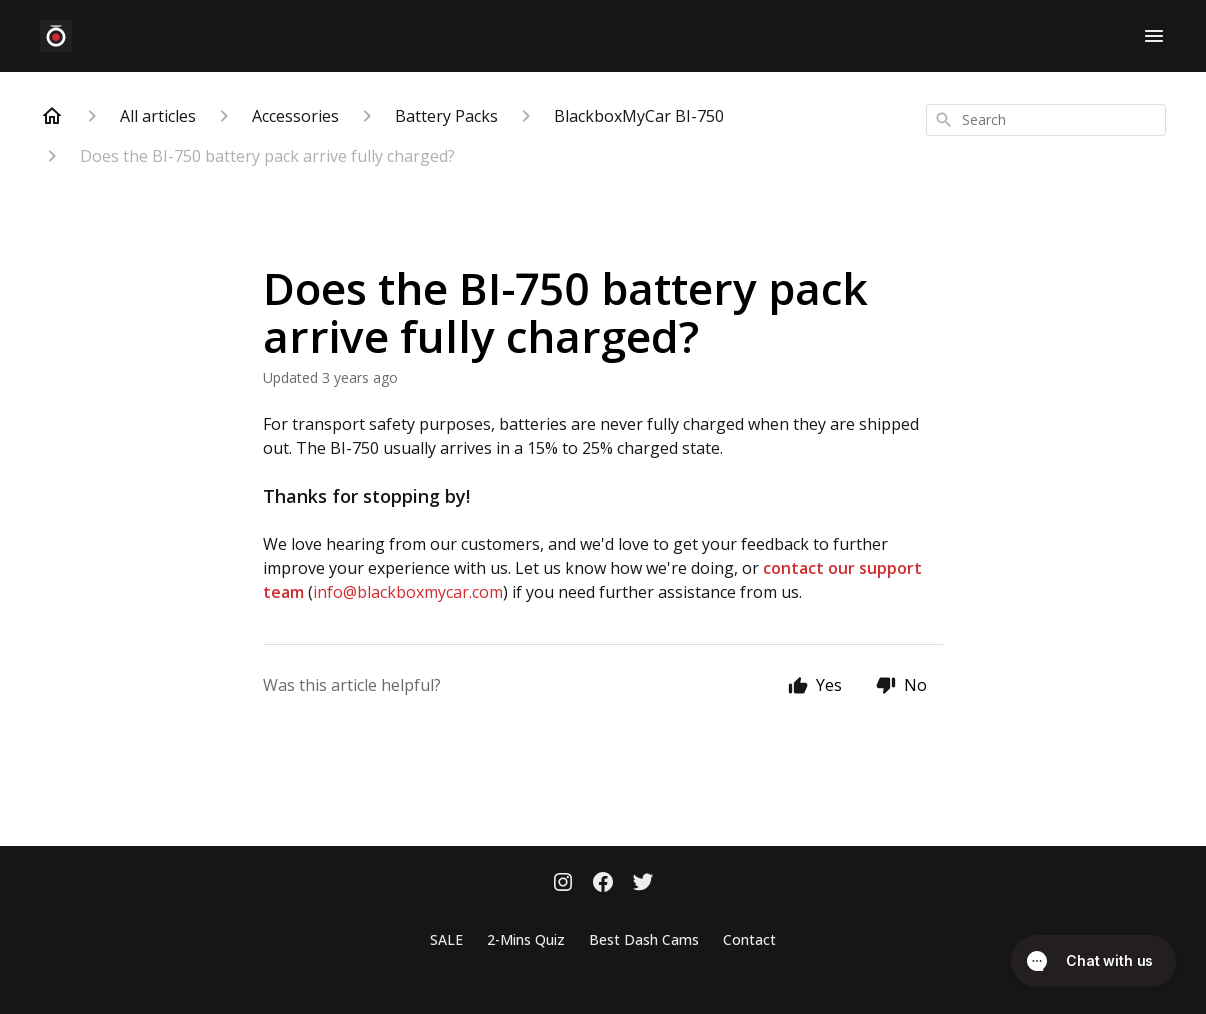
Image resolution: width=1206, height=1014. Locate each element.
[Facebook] (603, 884)
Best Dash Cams (644, 939)
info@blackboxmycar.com (408, 592)
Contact (749, 939)
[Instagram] (563, 884)
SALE (446, 939)
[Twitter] (643, 884)
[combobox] (1046, 120)
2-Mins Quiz (526, 939)
